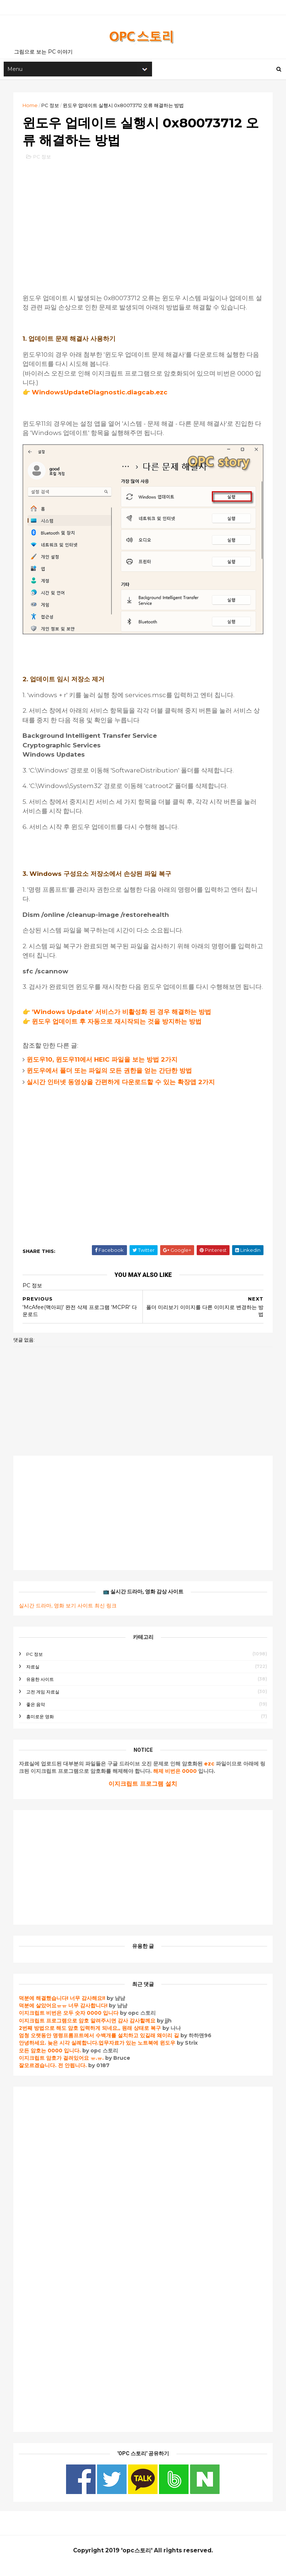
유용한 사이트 (41, 1689)
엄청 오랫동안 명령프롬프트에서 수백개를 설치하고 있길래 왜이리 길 (100, 2045)
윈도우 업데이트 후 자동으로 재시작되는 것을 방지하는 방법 (117, 1031)
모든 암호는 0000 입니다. (51, 2061)
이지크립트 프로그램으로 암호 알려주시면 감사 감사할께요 (88, 2031)
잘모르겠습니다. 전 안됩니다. (53, 2076)
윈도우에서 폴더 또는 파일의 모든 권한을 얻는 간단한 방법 (110, 1081)
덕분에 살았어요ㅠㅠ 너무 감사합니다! (64, 2015)
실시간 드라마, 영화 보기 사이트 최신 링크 (68, 1616)
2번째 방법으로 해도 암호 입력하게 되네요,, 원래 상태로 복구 (91, 2038)
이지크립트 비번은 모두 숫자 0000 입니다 (69, 2023)
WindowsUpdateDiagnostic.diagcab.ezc (100, 393)
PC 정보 (51, 106)
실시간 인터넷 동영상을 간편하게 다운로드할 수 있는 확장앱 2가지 (121, 1092)
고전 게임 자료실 (43, 1702)
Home (30, 106)
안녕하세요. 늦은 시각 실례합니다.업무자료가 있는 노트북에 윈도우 (98, 2053)
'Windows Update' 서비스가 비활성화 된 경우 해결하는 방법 (122, 1022)
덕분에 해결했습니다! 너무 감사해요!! (63, 2008)
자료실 (33, 1677)
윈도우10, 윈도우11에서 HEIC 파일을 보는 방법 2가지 (102, 1069)
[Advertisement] (143, 221)
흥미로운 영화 (41, 1727)
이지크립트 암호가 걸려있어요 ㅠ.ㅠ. (63, 2068)
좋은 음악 (36, 1714)
